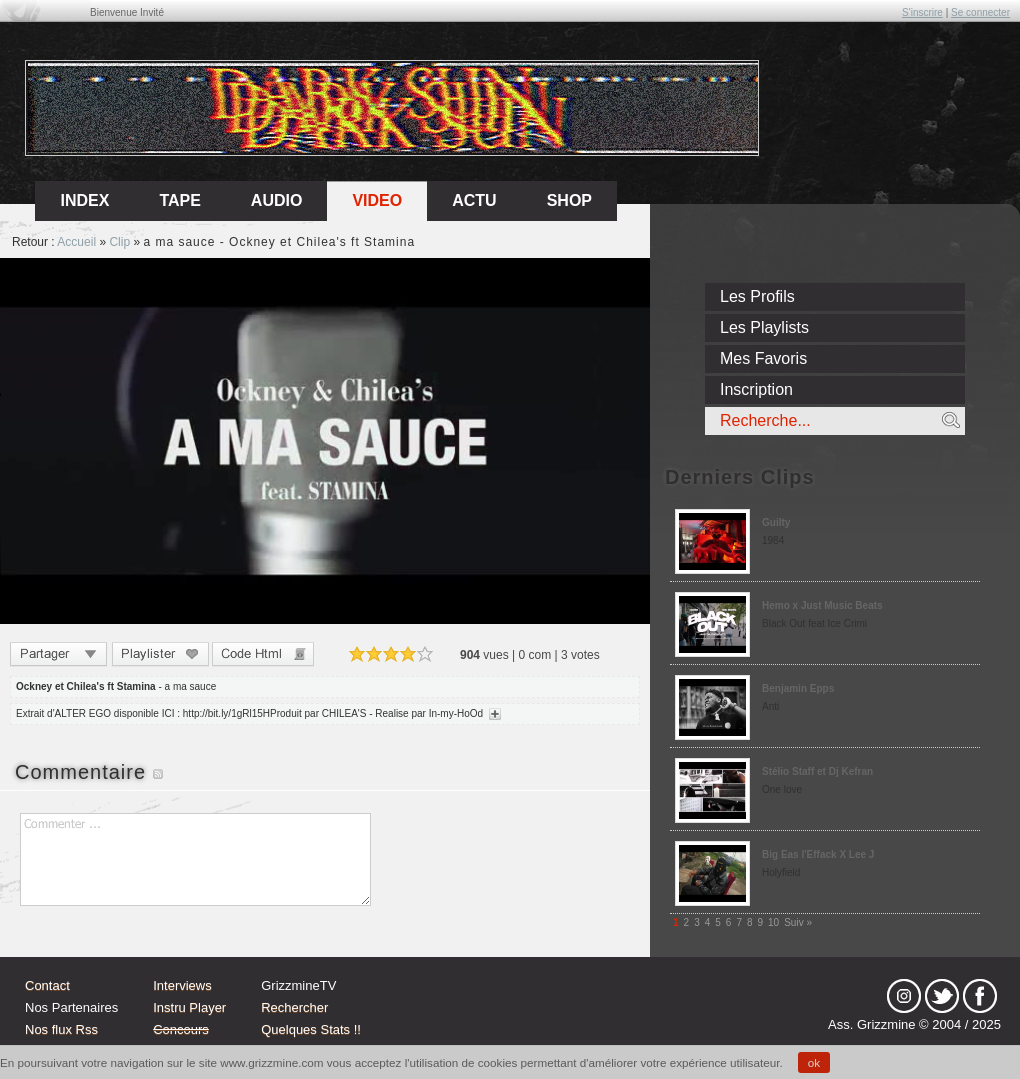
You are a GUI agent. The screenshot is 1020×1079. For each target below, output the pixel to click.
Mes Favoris (763, 358)
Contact (47, 985)
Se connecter (980, 12)
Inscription (756, 389)
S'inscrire (922, 12)
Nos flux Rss (61, 1029)
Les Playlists (764, 327)
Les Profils (757, 296)
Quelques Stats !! (311, 1029)
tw (942, 996)
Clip (119, 242)
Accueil (76, 242)
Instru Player (189, 1007)
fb (980, 996)
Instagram (904, 996)
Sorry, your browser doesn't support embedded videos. (325, 441)
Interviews (182, 985)
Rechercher (294, 1007)
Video (377, 200)
